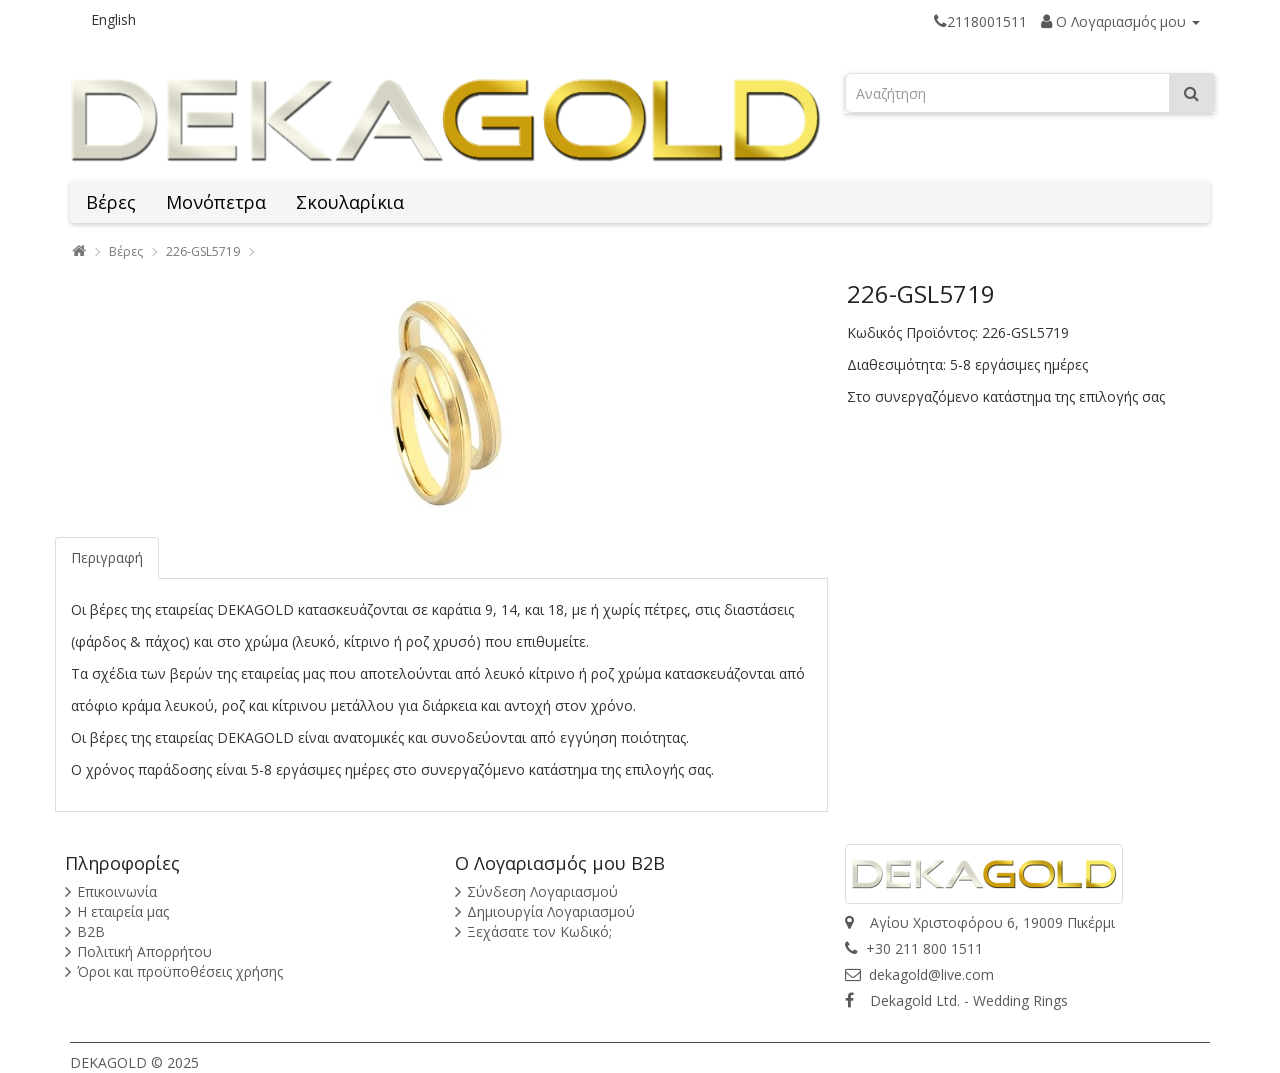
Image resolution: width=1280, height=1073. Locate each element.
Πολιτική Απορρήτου (144, 951)
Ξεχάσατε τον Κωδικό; (539, 931)
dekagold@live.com (919, 974)
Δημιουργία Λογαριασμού (551, 911)
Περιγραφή (107, 557)
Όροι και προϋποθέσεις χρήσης (180, 971)
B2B (91, 931)
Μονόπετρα (216, 202)
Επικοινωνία (117, 891)
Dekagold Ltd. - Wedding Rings (956, 1000)
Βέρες (111, 202)
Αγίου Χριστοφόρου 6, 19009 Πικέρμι (980, 922)
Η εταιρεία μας (123, 911)
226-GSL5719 (203, 251)
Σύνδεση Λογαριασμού (542, 891)
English (113, 19)
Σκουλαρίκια (350, 202)
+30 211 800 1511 (914, 948)
